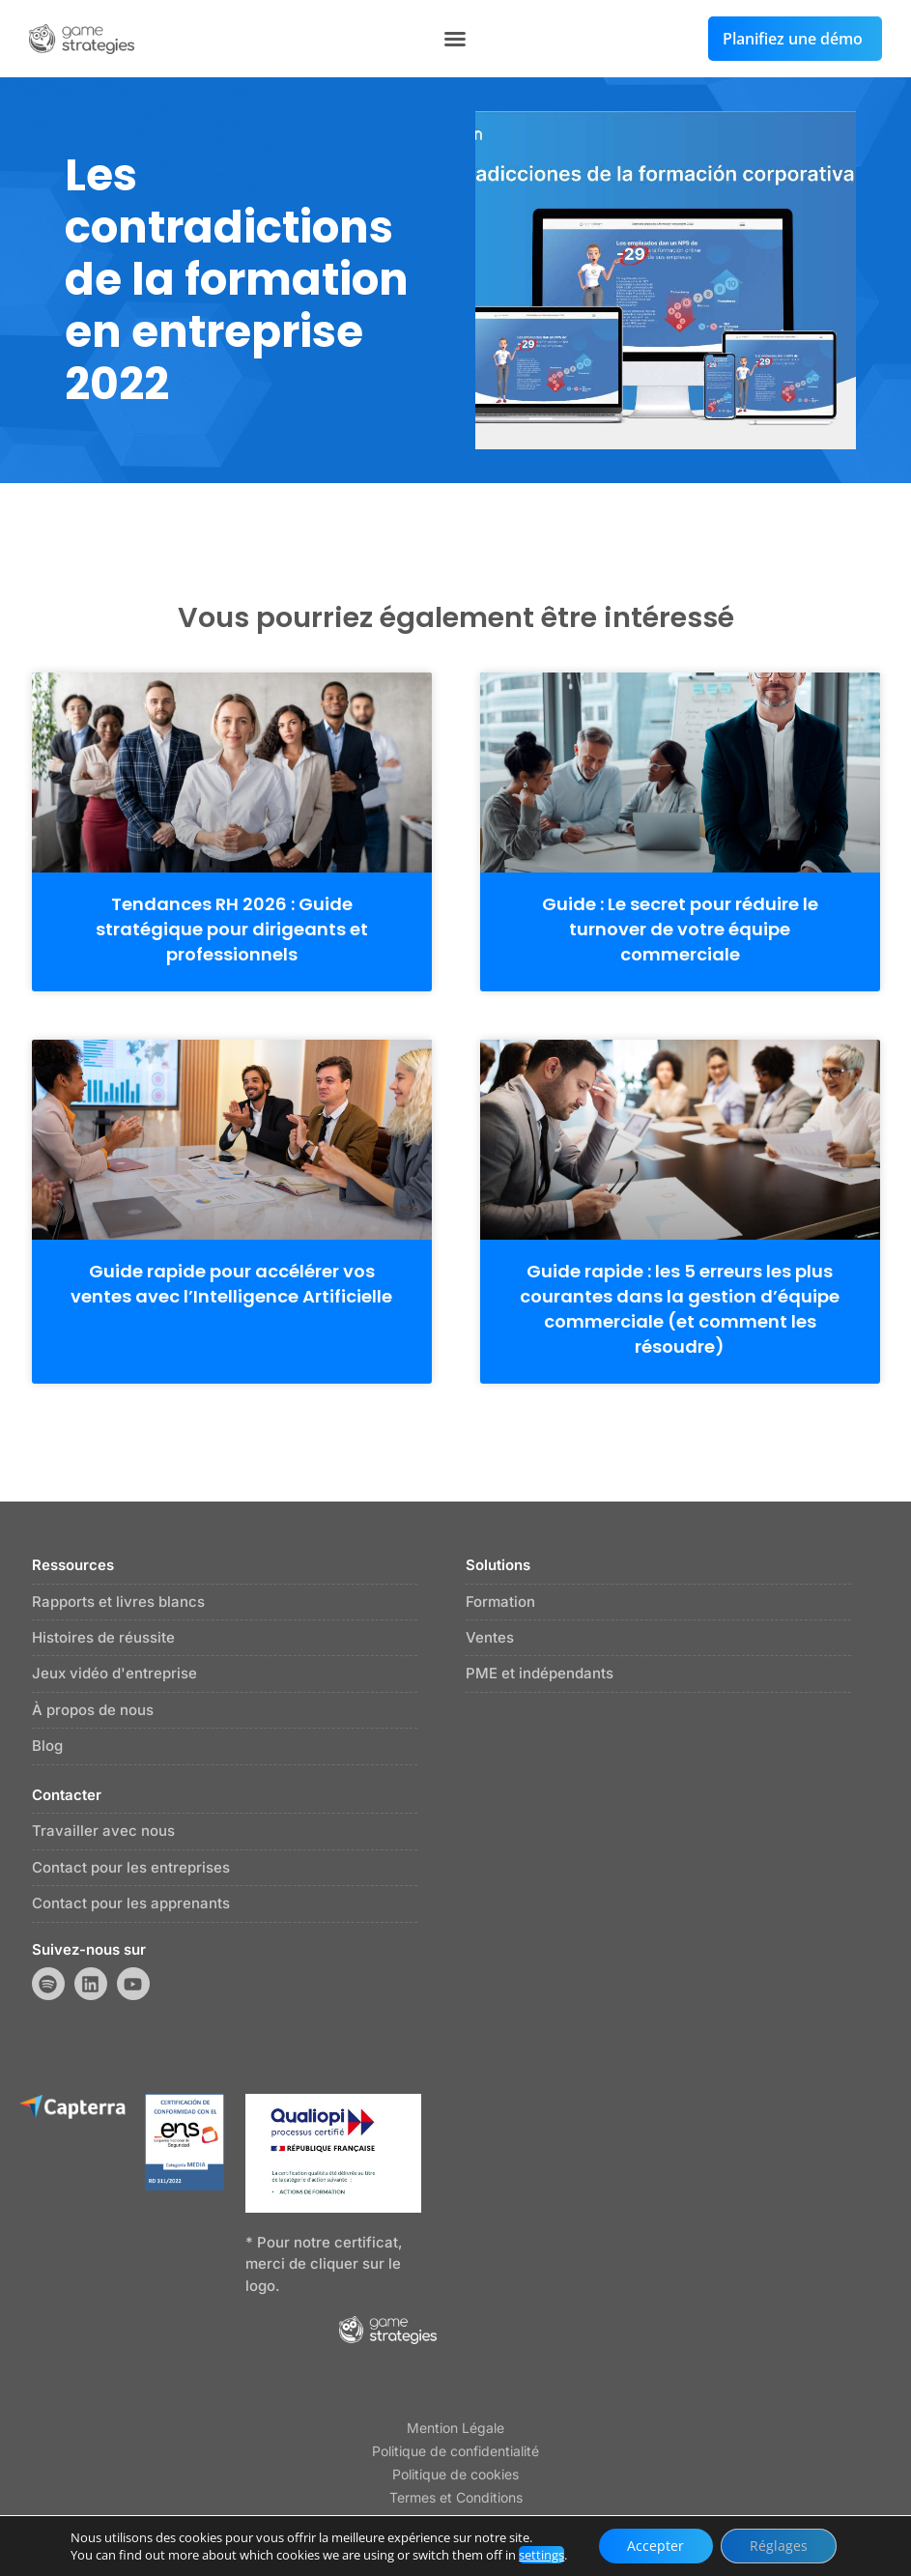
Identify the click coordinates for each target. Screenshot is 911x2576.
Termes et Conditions (456, 2497)
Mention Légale (455, 2427)
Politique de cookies (455, 2474)
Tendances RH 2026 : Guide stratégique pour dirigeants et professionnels (232, 929)
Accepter (655, 2545)
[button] (455, 38)
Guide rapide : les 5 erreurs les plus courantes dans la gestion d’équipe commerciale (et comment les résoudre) (680, 1309)
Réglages (779, 2545)
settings (541, 2554)
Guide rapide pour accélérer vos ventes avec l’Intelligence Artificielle (231, 1283)
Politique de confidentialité (455, 2451)
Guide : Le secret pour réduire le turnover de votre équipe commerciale (680, 929)
